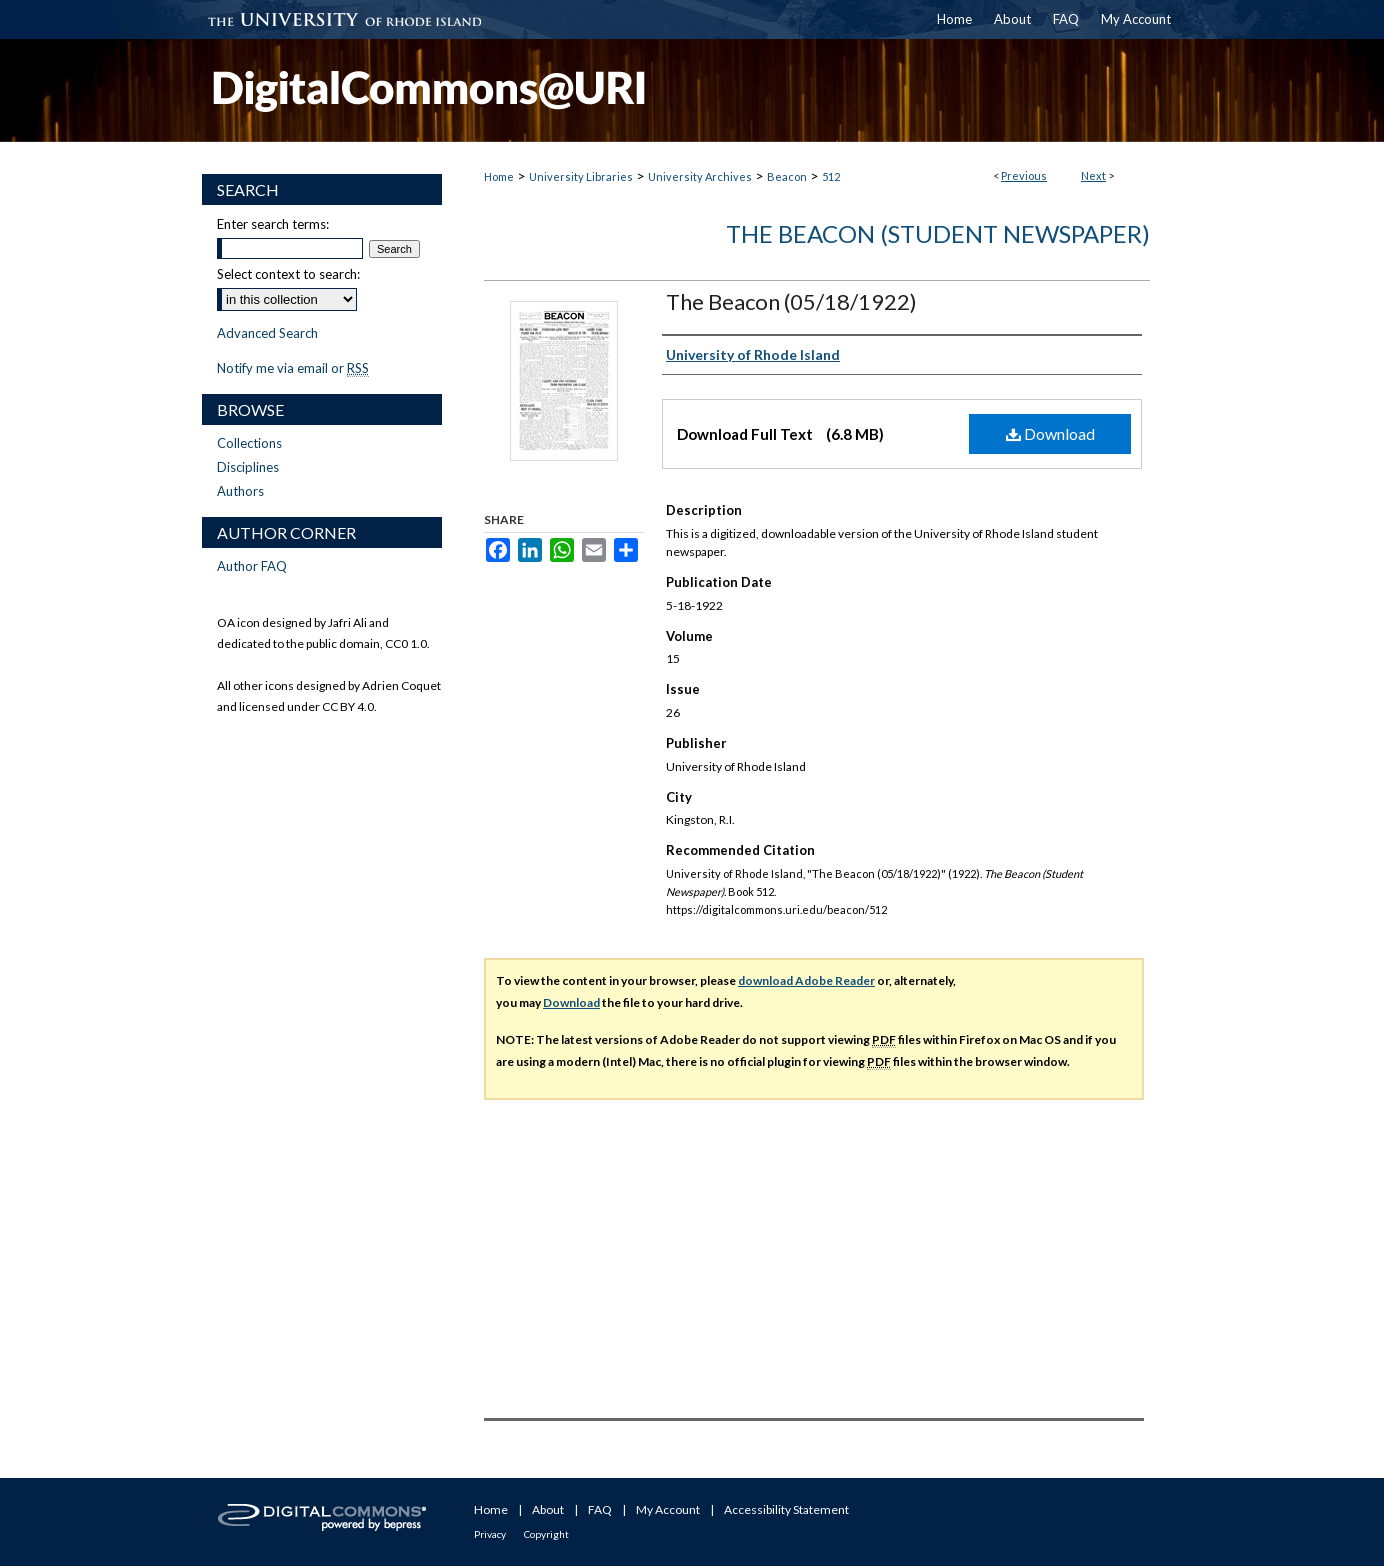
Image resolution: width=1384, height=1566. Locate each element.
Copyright (546, 1534)
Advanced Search (267, 333)
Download (1050, 433)
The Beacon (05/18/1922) (791, 301)
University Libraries (581, 176)
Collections (249, 443)
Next (1093, 175)
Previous (1024, 175)
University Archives (700, 176)
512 (831, 176)
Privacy (490, 1534)
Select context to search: (288, 274)
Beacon (787, 176)
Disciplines (248, 467)
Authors (240, 491)
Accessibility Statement (786, 1509)
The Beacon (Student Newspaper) (938, 233)
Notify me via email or (293, 368)
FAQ (600, 1509)
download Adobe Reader (806, 980)
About (548, 1509)
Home (499, 176)
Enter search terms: (273, 224)
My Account (668, 1509)
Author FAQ (252, 566)
